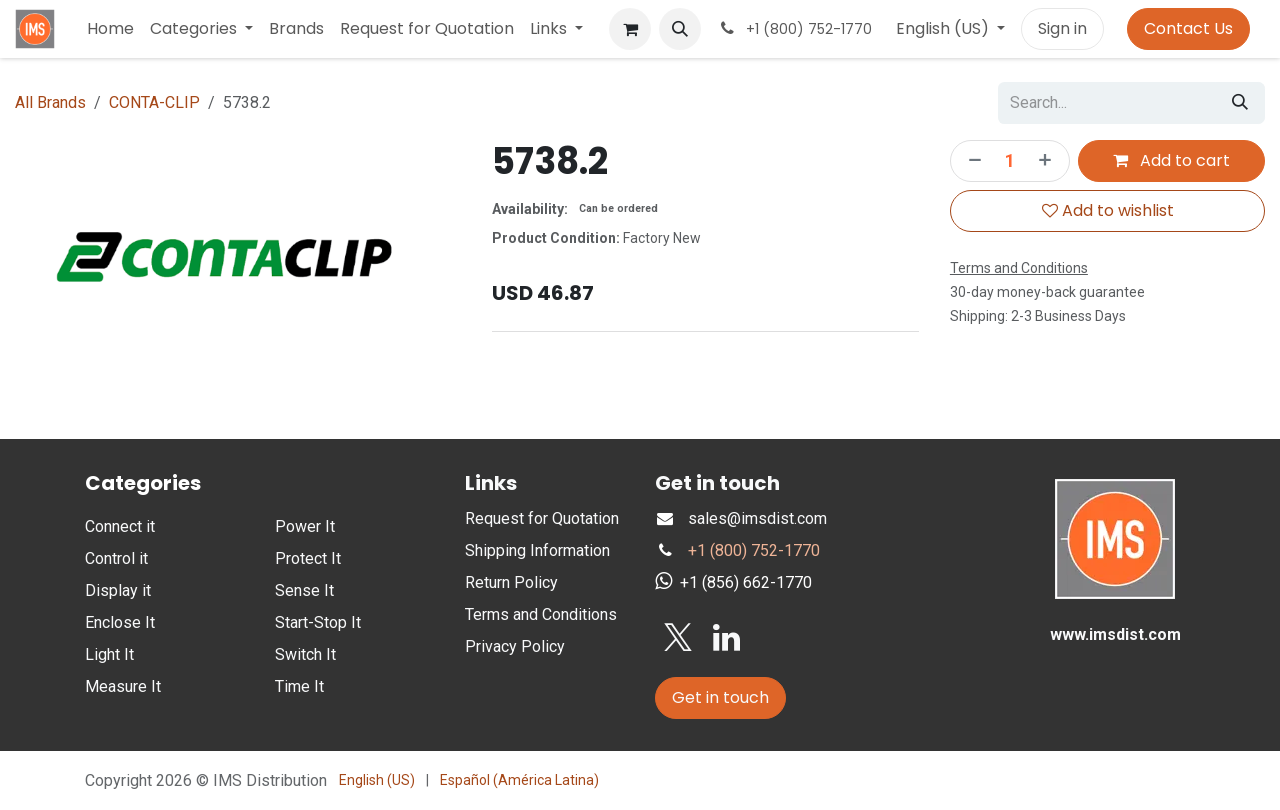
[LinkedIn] (726, 638)
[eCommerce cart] (630, 29)
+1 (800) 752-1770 (754, 550)
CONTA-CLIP (154, 102)
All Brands (50, 102)
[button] (680, 29)
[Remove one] (971, 161)
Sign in (1062, 28)
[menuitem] (110, 29)
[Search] (1240, 103)
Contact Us (1188, 28)
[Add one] (1049, 161)
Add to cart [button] (1171, 160)
